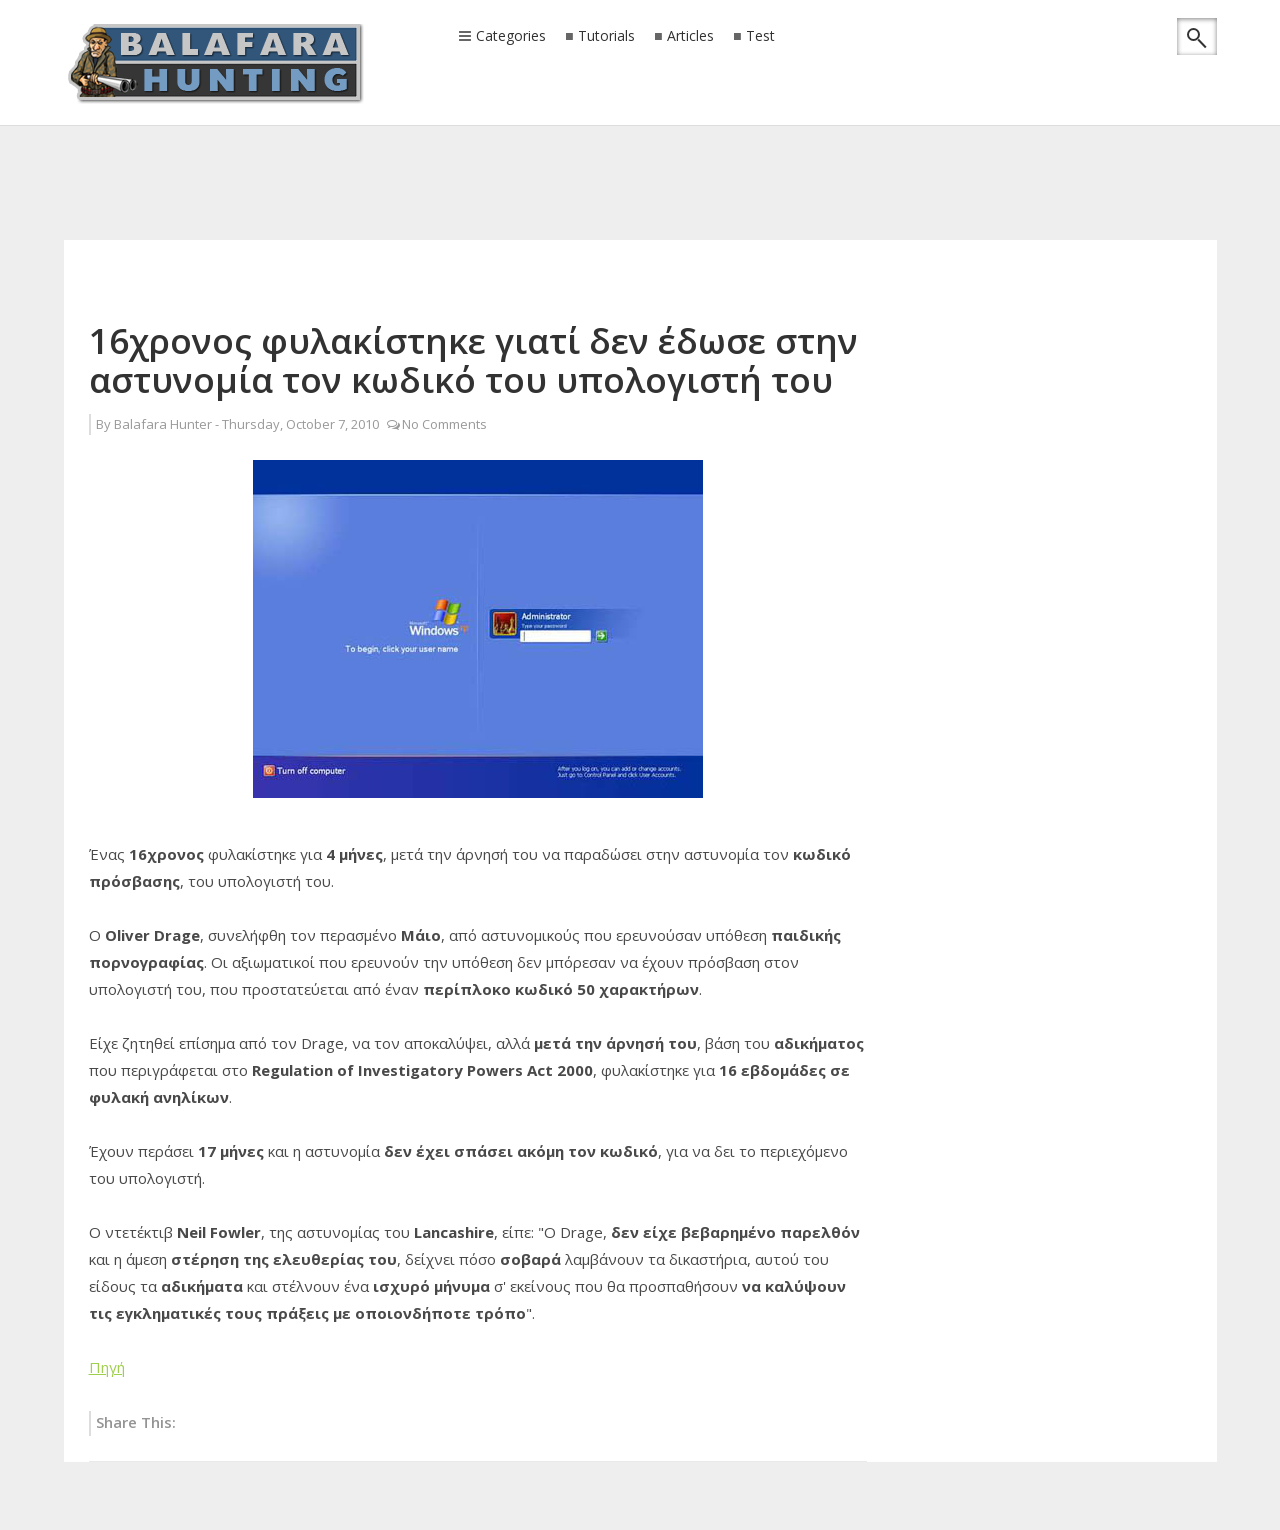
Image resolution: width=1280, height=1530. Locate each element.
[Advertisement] (640, 155)
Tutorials (606, 36)
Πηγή (107, 1367)
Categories (511, 37)
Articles (690, 36)
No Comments (444, 424)
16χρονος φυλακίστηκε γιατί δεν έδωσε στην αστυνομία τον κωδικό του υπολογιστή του (473, 360)
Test (760, 36)
